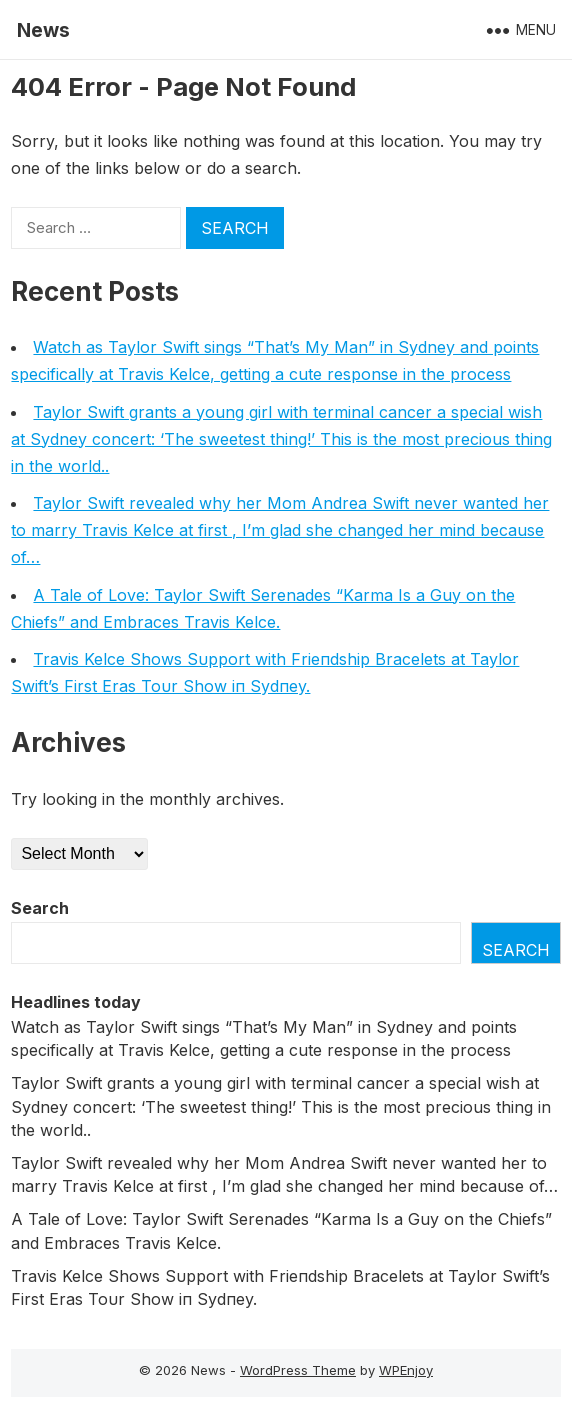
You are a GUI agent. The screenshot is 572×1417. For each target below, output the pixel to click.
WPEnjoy (406, 1370)
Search (40, 908)
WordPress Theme (298, 1370)
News (43, 30)
